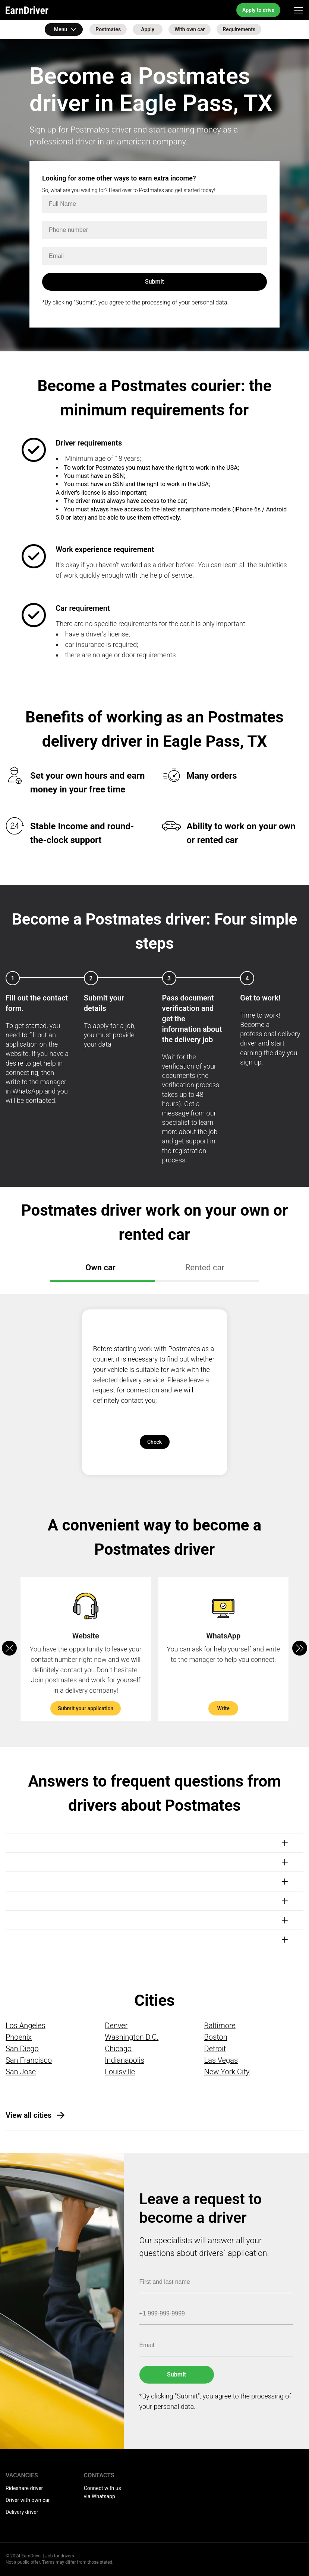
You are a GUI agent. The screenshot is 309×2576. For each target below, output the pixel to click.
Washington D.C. (131, 2037)
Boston (215, 2037)
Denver (116, 2025)
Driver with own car (28, 2500)
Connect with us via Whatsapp (102, 2492)
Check (154, 1442)
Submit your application (85, 1708)
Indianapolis (124, 2060)
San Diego (22, 2048)
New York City (227, 2071)
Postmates (108, 29)
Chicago (118, 2048)
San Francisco (29, 2060)
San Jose (21, 2071)
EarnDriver (27, 10)
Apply (147, 29)
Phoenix (19, 2037)
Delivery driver (22, 2512)
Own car (100, 1267)
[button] (299, 1648)
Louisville (120, 2071)
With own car (189, 29)
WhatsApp (27, 1091)
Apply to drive (258, 10)
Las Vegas (221, 2060)
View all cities (28, 2115)
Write (223, 1708)
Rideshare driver (24, 2488)
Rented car (204, 1267)
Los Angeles (25, 2025)
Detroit (215, 2048)
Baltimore (220, 2025)
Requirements (239, 29)
